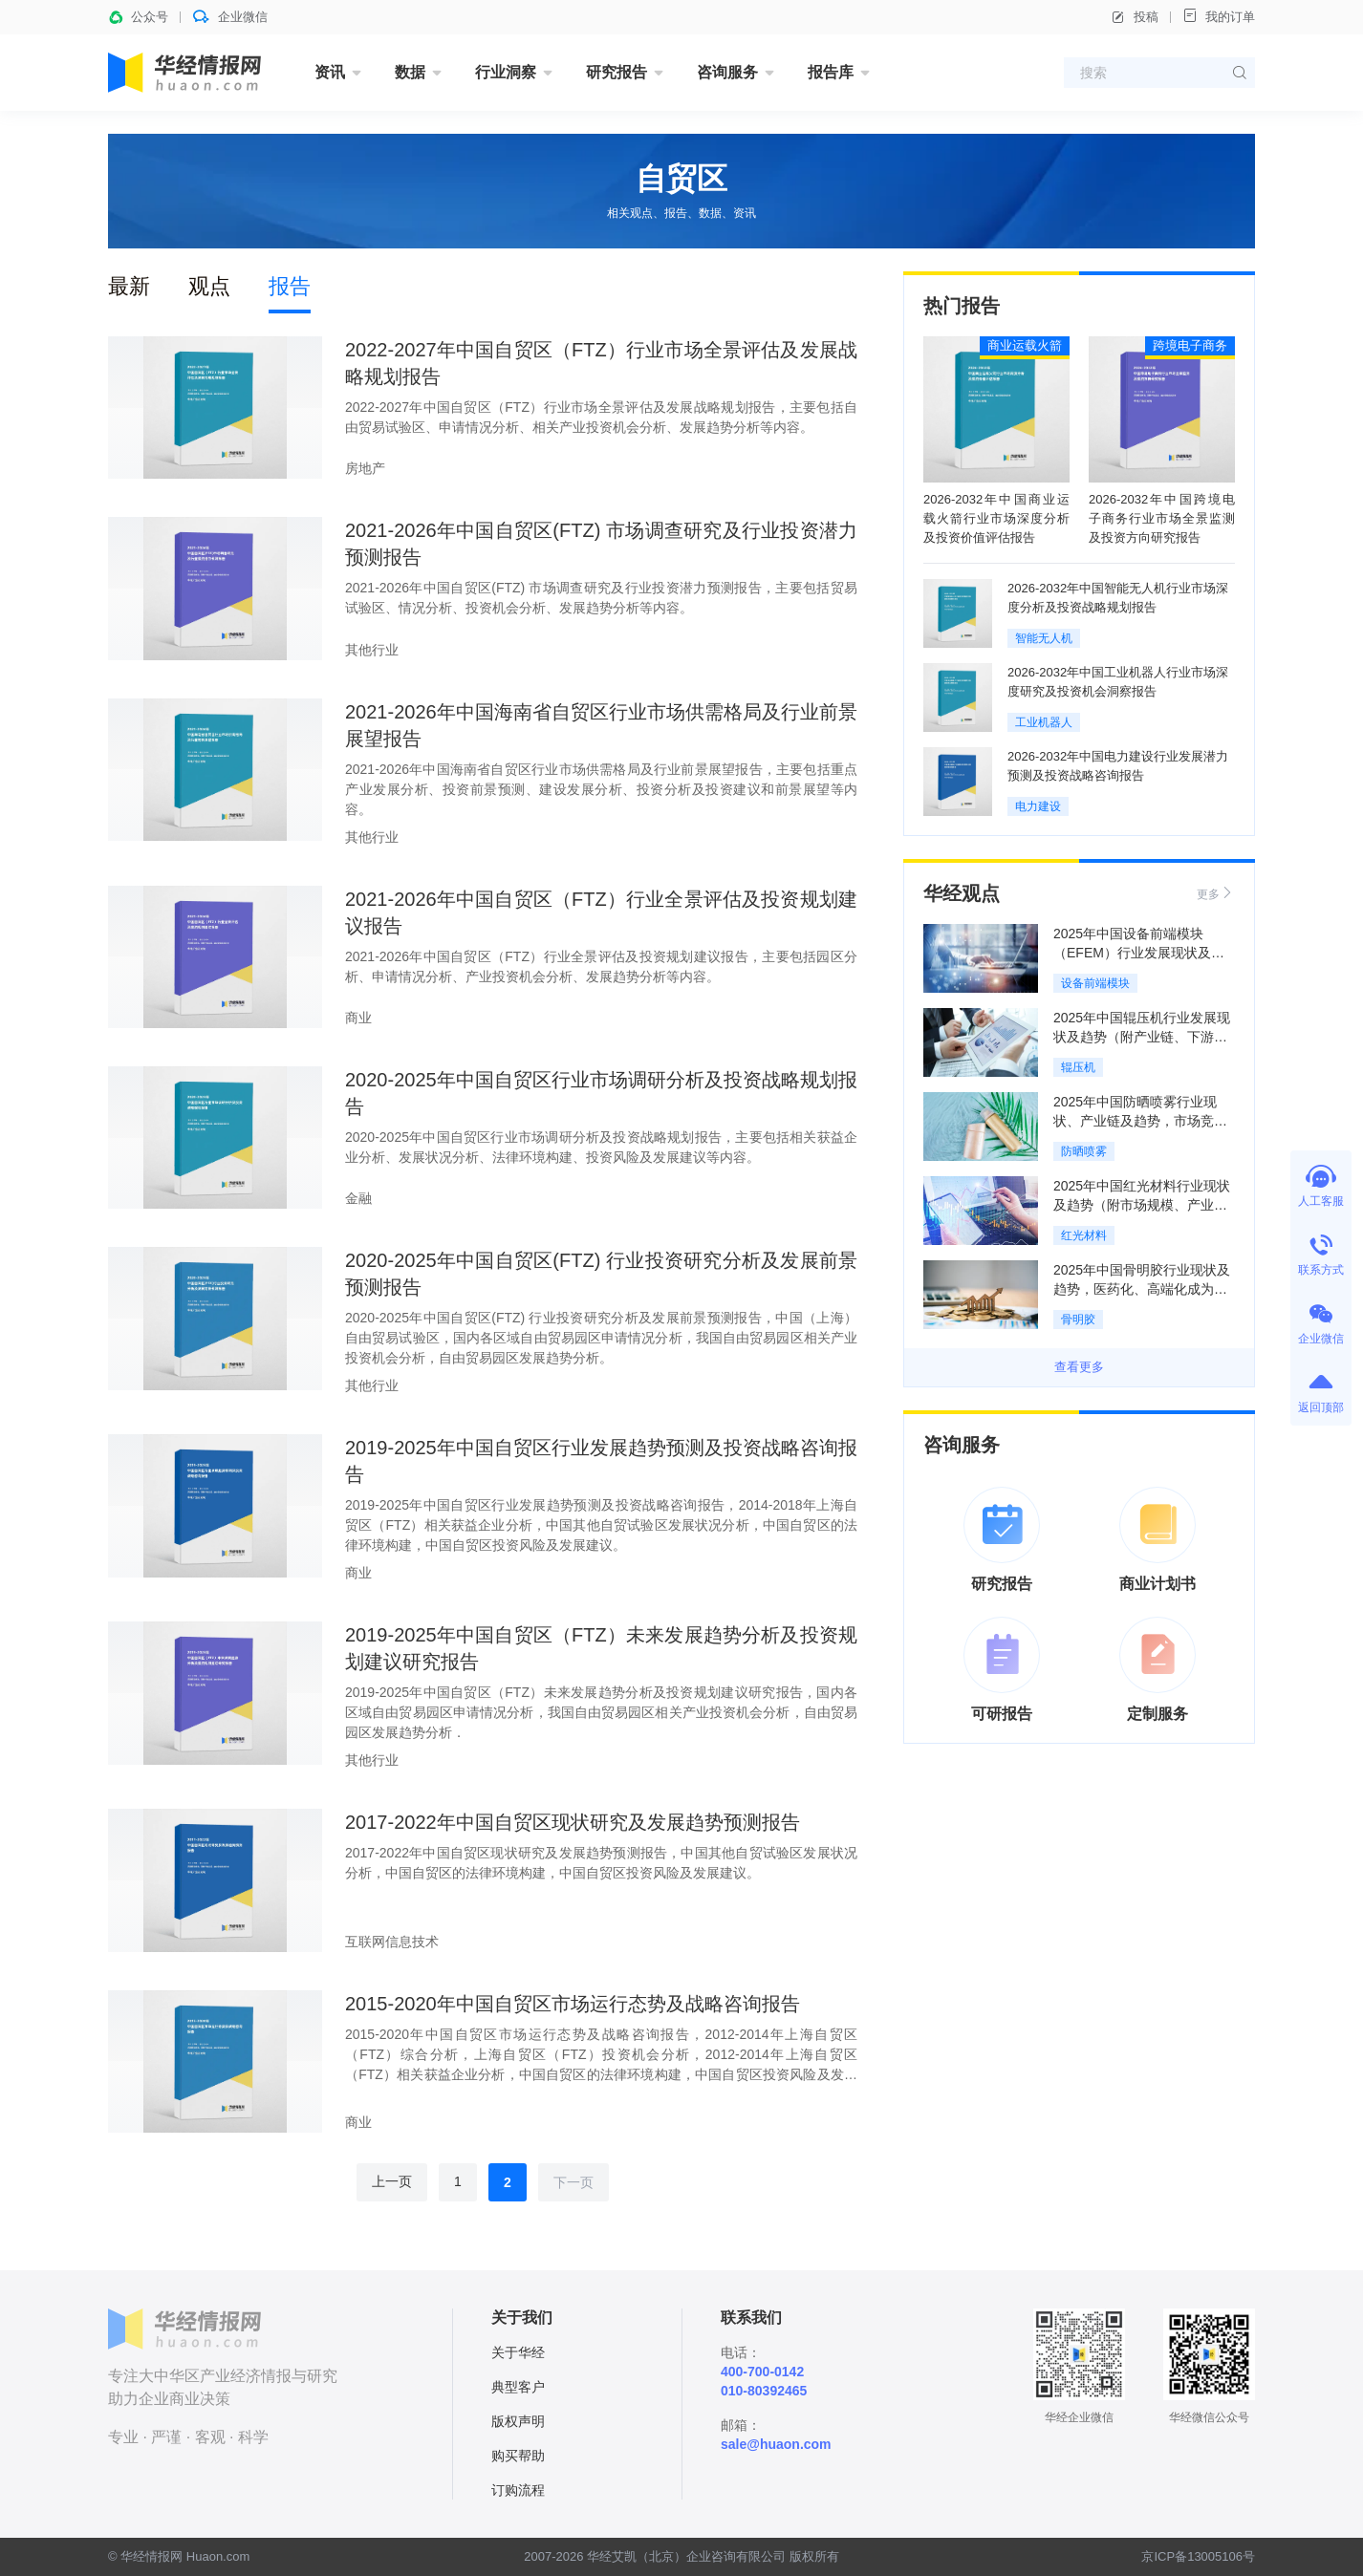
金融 (358, 1198)
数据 (410, 72)
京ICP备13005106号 (1198, 2556)
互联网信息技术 (392, 1941)
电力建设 (1038, 806)
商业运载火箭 (1024, 345)
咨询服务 (727, 72)
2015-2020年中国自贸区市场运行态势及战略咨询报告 (572, 2003)
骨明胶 (1078, 1319)
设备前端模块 (1095, 983)
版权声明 (518, 2421)
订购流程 (518, 2490)
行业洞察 (505, 72)
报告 (290, 286)
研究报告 (616, 72)
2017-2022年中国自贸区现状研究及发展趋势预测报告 (572, 1822)
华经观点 (961, 893)
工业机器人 (1043, 722)
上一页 (392, 2181)
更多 (1216, 893)
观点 (209, 286)
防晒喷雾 (1084, 1151)
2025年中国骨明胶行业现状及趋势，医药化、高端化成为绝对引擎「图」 (1141, 1289)
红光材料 (1084, 1235)
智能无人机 (1043, 638)
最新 (129, 286)
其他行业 (372, 649)
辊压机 (1078, 1067)
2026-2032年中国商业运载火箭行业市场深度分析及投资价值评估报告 (996, 518)
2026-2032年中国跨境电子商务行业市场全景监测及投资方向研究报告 (1162, 518)
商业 (358, 1017)
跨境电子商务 (1190, 345)
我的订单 (1218, 16)
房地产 (365, 468)
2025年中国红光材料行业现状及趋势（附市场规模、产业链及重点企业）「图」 (1141, 1205)
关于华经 (518, 2352)
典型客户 (518, 2386)
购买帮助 (518, 2455)
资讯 (329, 72)
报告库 (831, 72)
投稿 (1134, 17)
